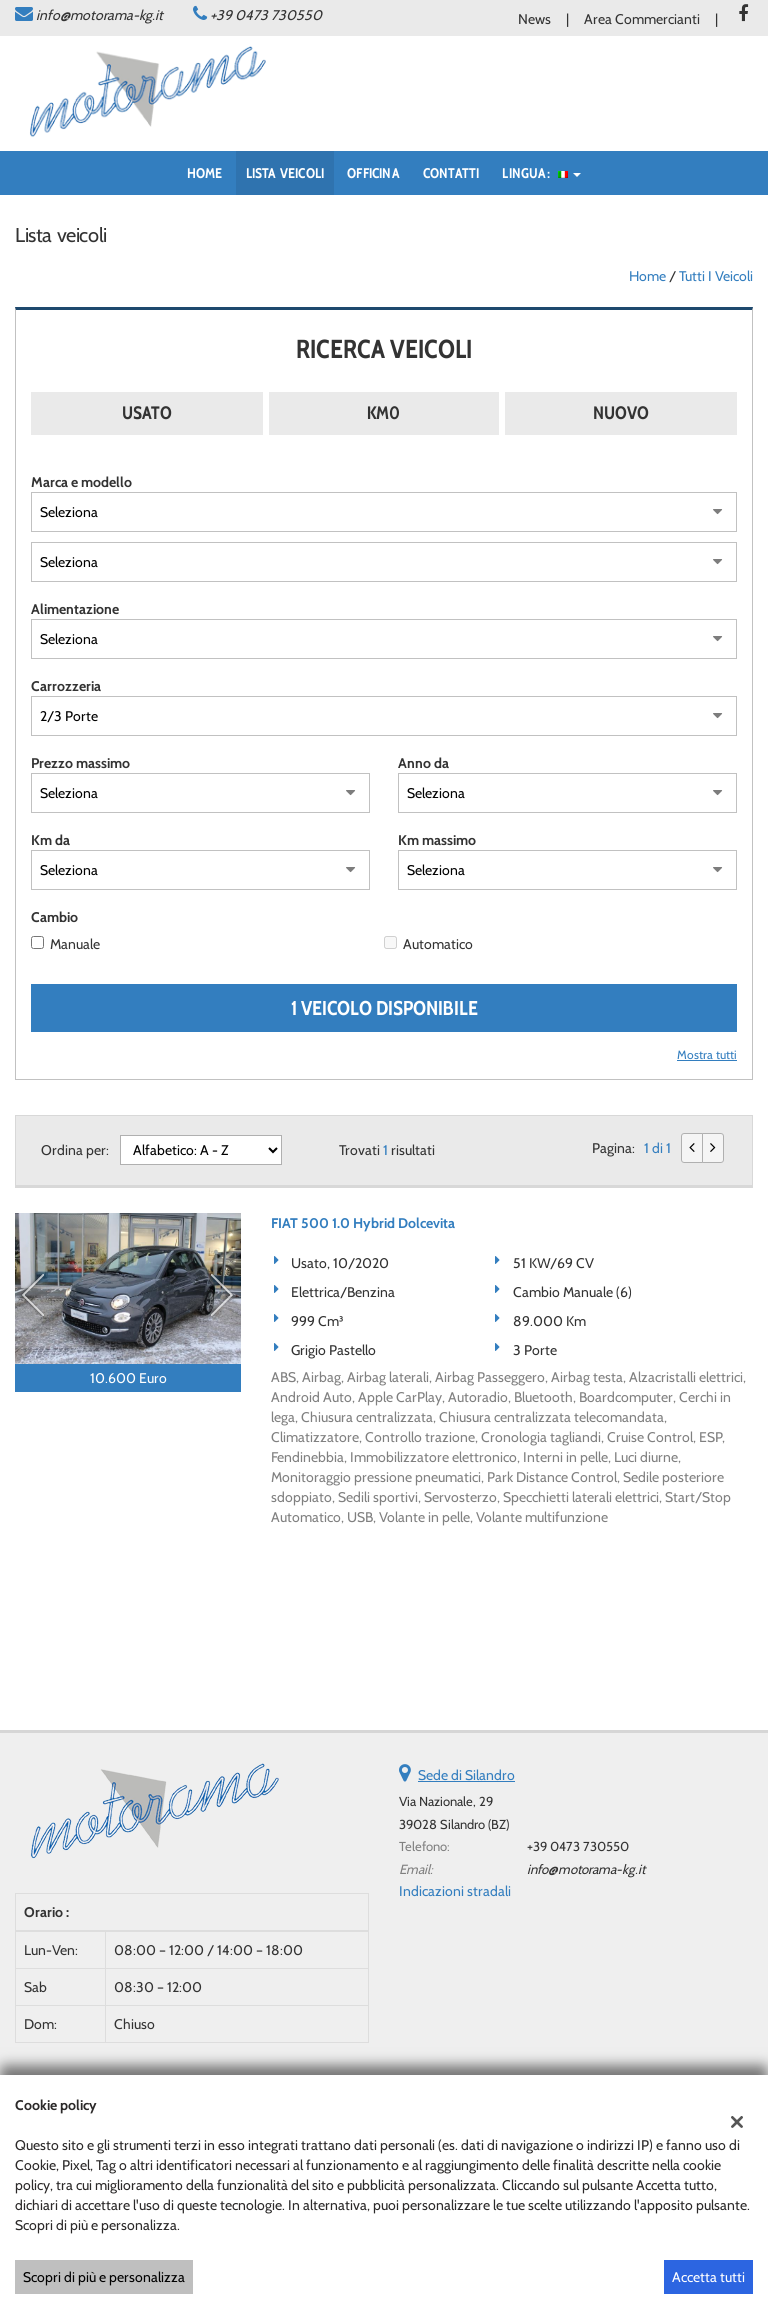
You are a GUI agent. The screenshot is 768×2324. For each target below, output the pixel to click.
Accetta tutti (708, 2277)
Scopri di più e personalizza (104, 2277)
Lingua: (541, 173)
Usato (147, 413)
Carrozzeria (66, 686)
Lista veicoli (285, 173)
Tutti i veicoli (716, 276)
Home (205, 173)
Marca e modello (81, 482)
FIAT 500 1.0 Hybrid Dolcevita (363, 1223)
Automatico (438, 944)
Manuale (75, 944)
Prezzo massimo (80, 763)
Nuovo (621, 413)
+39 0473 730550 (266, 15)
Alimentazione (75, 609)
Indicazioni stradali (455, 1891)
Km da (50, 840)
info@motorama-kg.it (99, 15)
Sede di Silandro (466, 1775)
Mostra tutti (707, 1055)
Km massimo (437, 840)
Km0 (383, 413)
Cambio (54, 917)
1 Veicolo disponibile (384, 1008)
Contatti (451, 173)
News (534, 19)
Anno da (423, 763)
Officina (373, 173)
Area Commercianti (642, 19)
